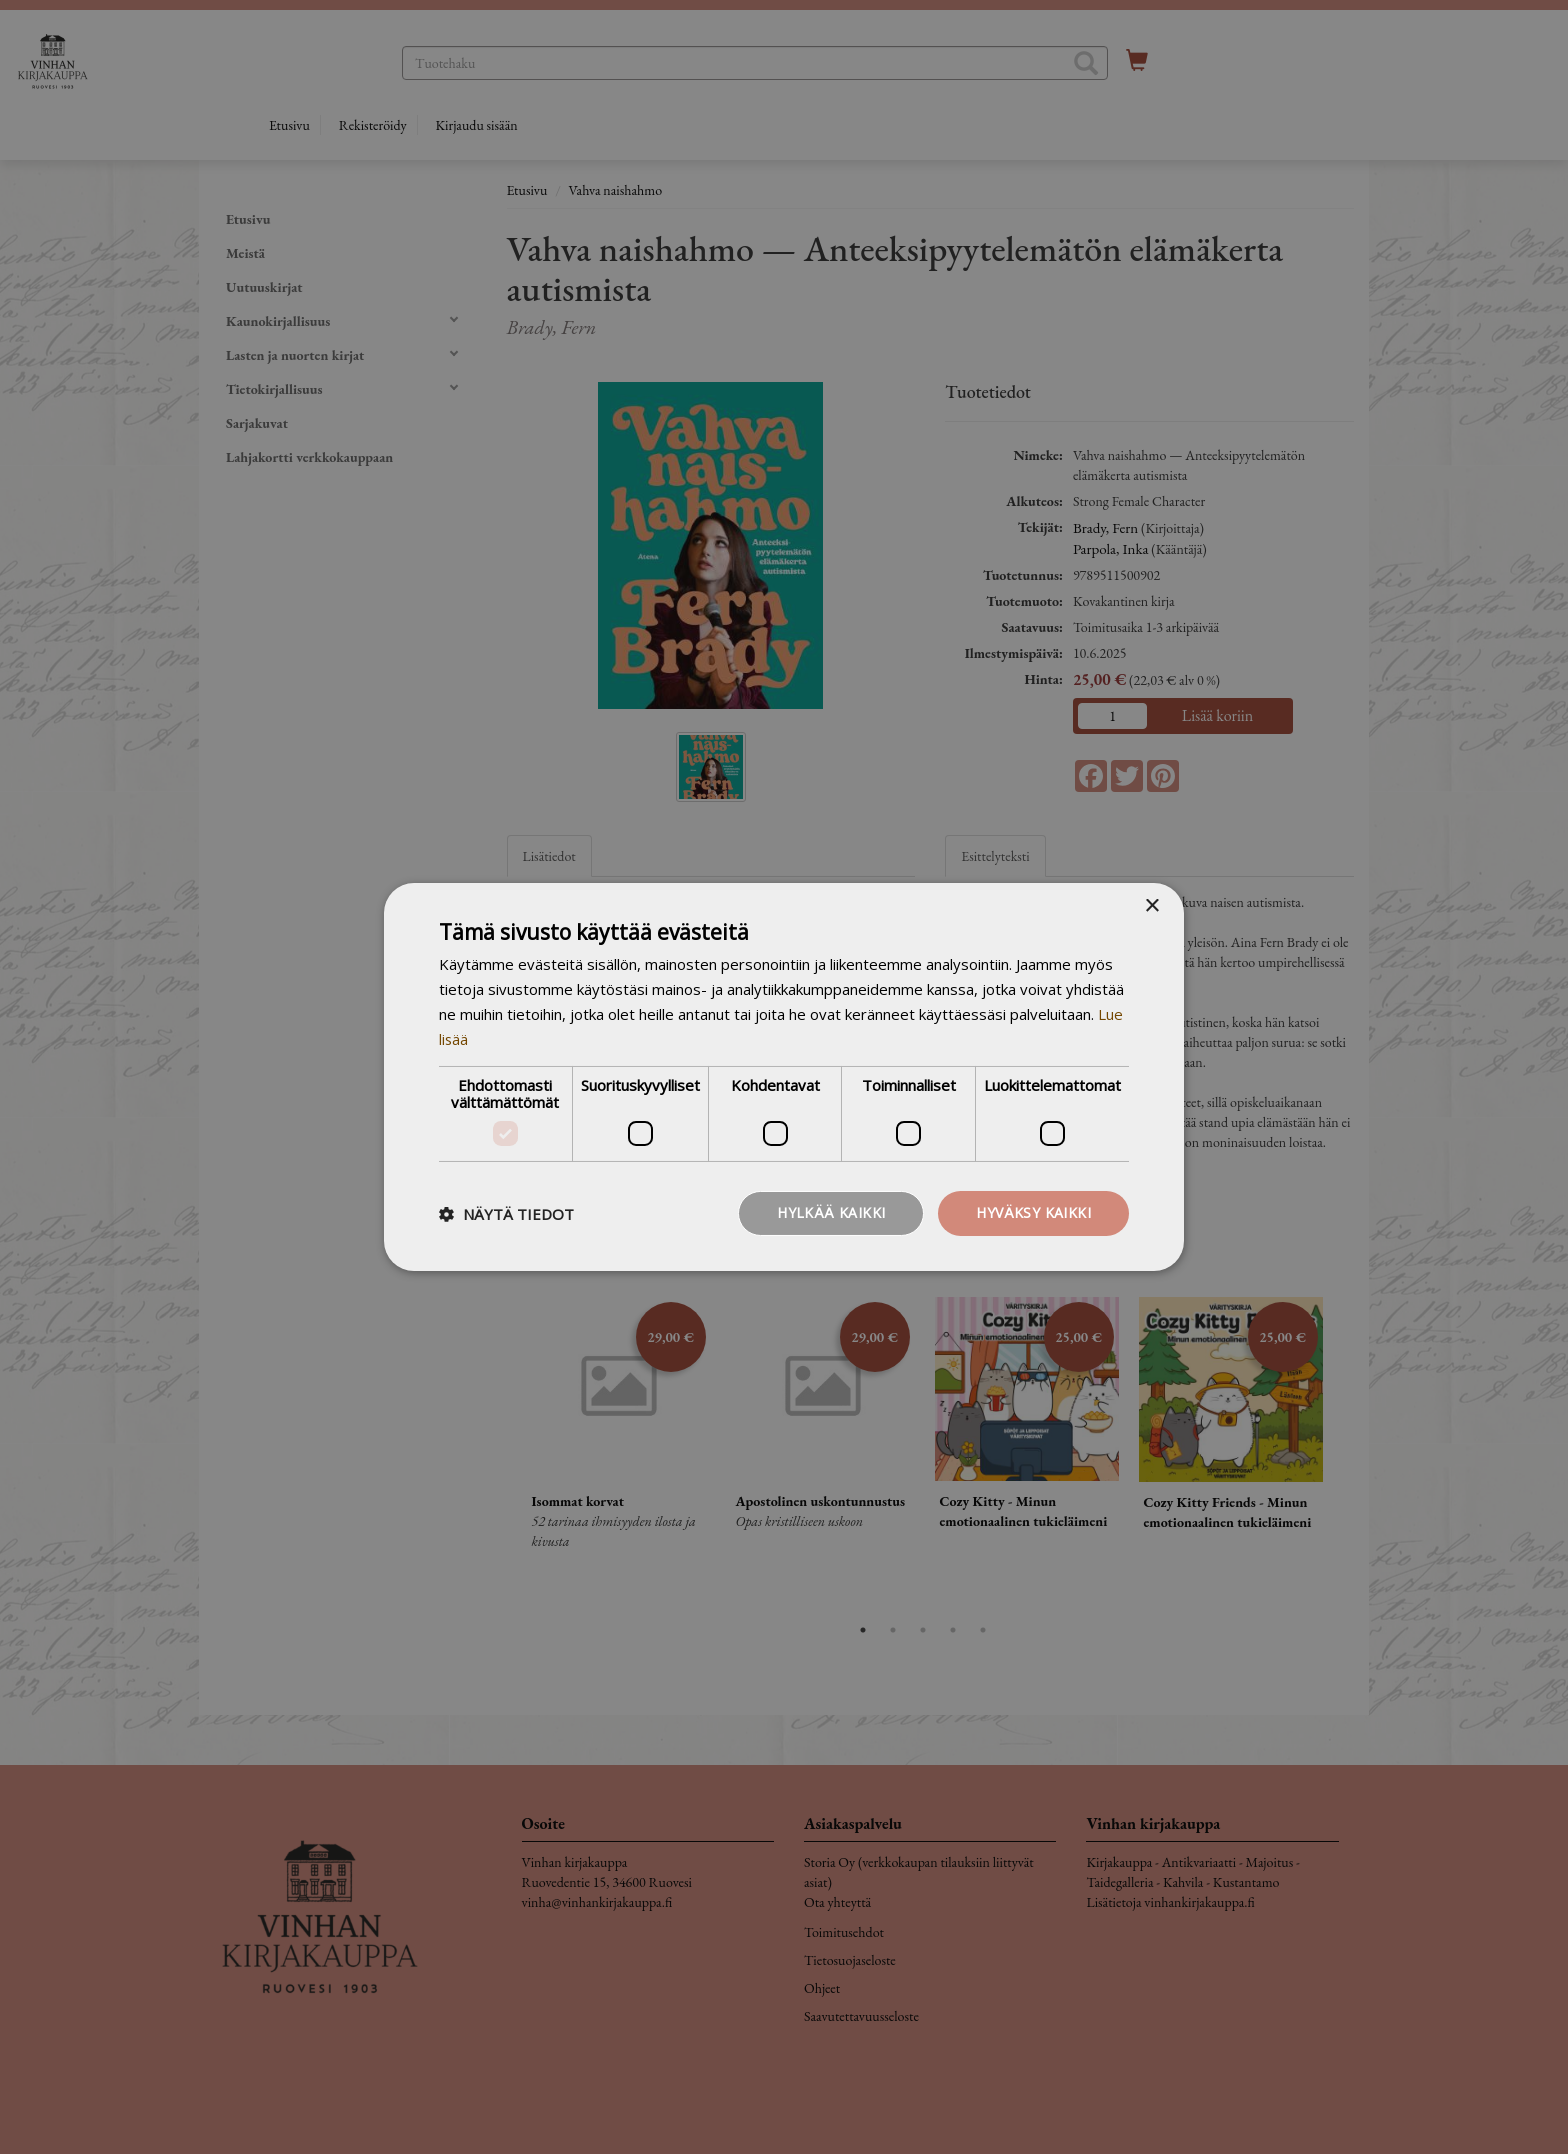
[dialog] (784, 1077)
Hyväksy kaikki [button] (1033, 1212)
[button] (506, 1214)
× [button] (1151, 906)
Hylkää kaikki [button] (831, 1212)
